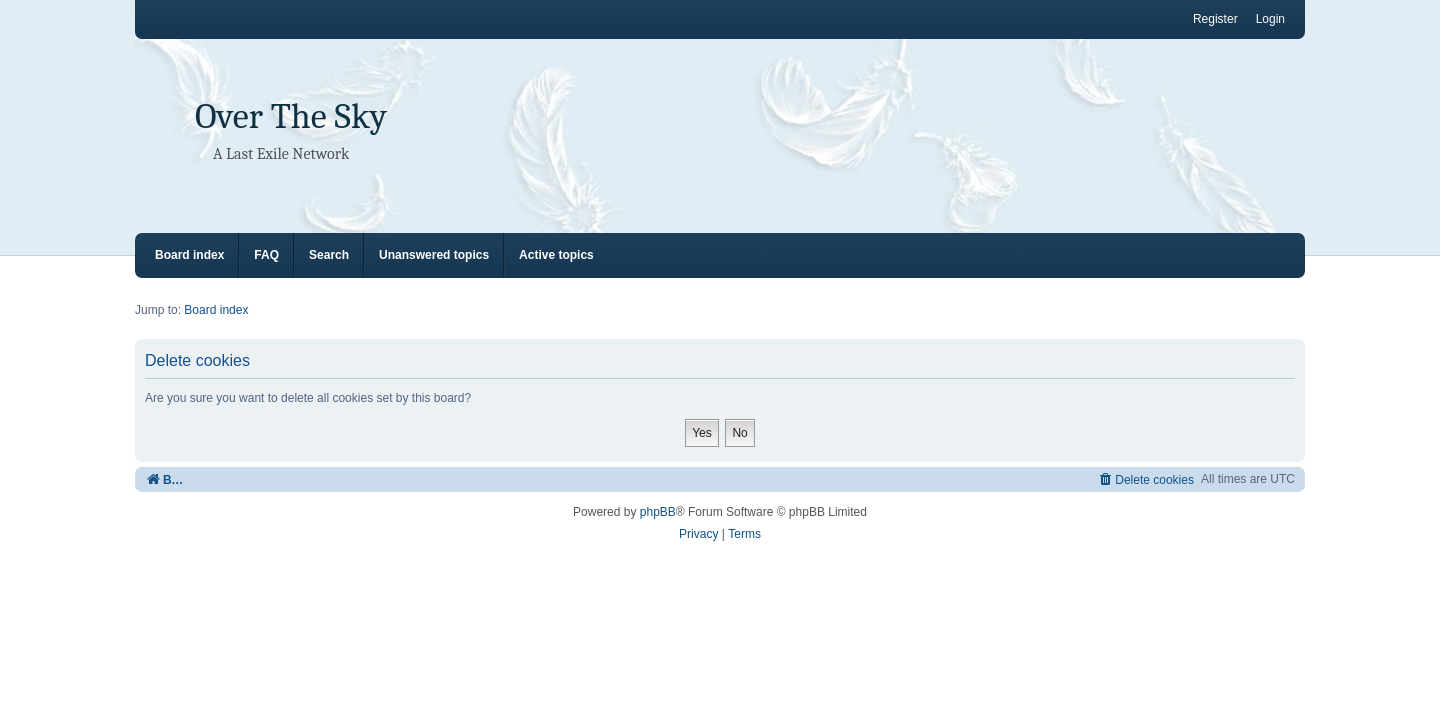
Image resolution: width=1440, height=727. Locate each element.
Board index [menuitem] (189, 255)
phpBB (658, 512)
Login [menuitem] (1270, 19)
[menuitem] (1145, 479)
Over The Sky (291, 116)
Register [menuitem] (1215, 19)
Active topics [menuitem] (556, 255)
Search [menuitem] (329, 255)
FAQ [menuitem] (266, 255)
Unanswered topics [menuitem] (434, 255)
